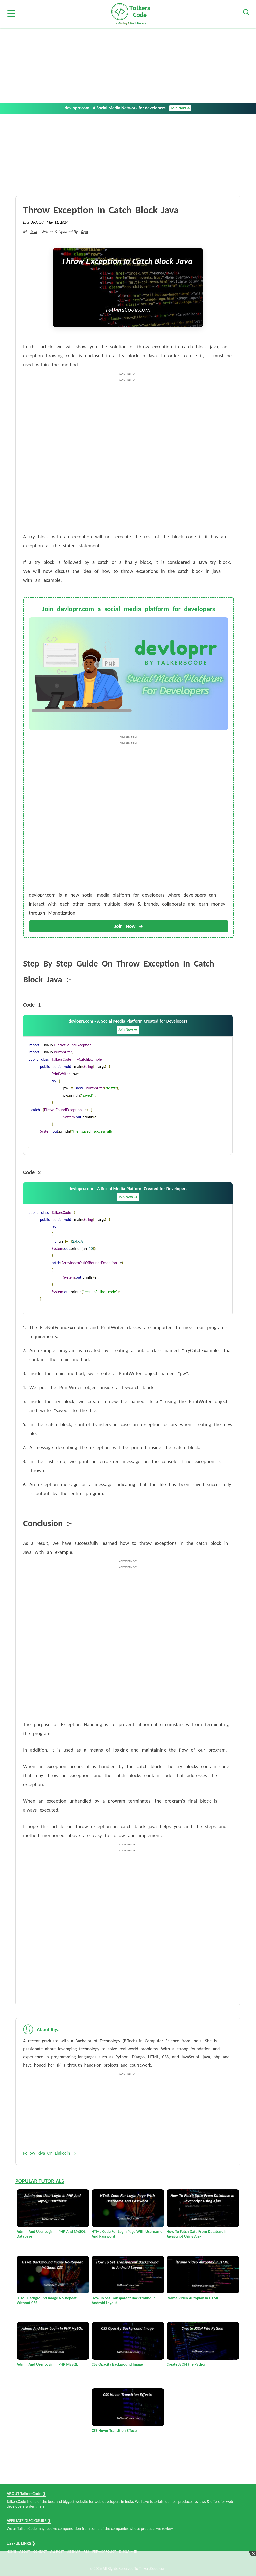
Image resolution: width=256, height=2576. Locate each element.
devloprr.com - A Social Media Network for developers (128, 108)
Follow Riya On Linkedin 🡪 (49, 2153)
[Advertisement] (128, 65)
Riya (84, 232)
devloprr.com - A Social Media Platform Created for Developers (127, 1026)
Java (33, 232)
